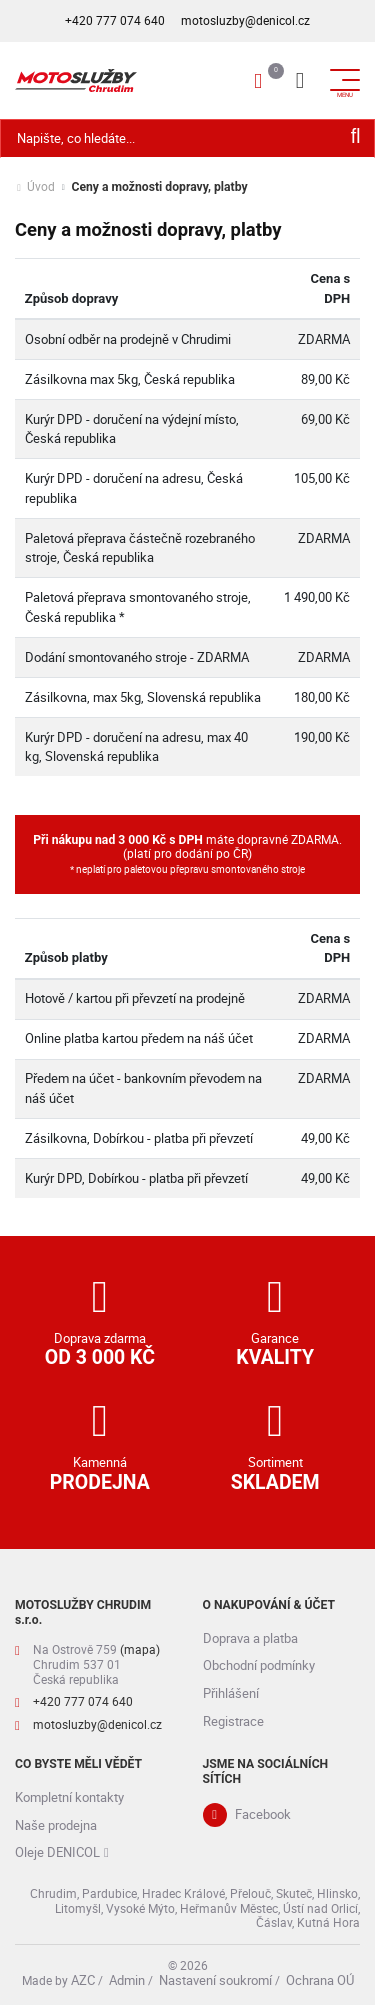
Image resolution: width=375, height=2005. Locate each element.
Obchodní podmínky (259, 1665)
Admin (127, 1980)
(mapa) (140, 1649)
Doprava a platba (250, 1638)
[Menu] (300, 80)
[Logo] (76, 80)
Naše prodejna (56, 1825)
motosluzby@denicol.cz (245, 20)
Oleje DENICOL (57, 1852)
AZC (83, 1980)
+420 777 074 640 (115, 20)
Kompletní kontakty (69, 1797)
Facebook (263, 1814)
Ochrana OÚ (320, 1980)
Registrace (233, 1721)
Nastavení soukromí (215, 1980)
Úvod (41, 187)
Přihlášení (231, 1693)
